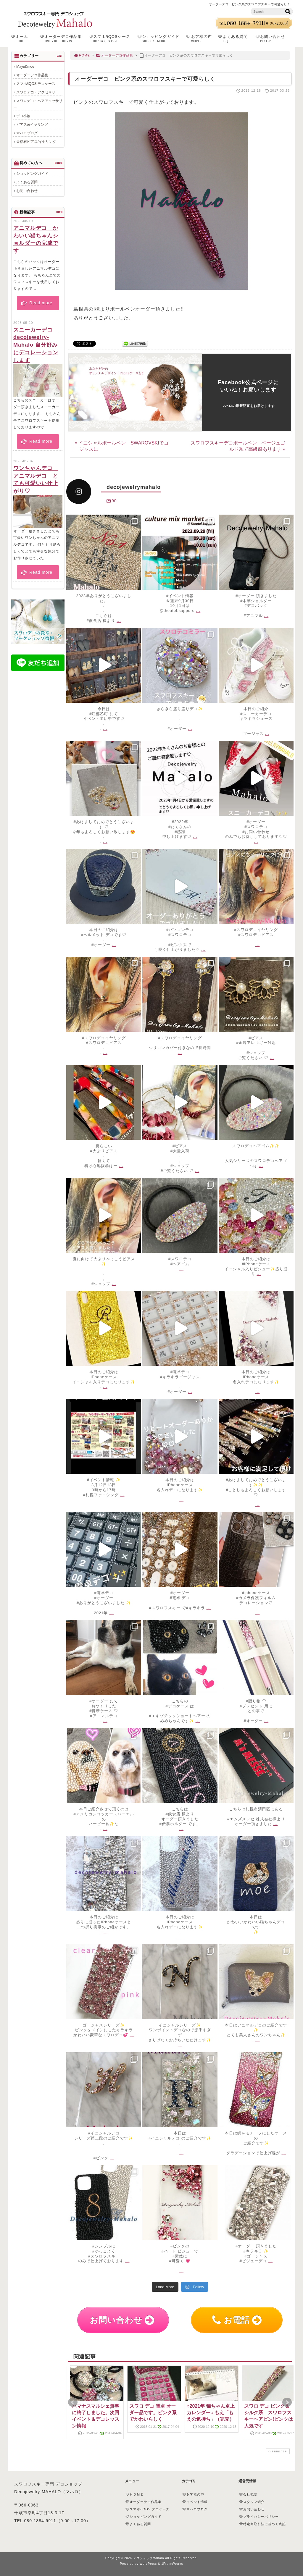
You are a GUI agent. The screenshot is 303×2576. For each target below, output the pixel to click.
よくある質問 (235, 38)
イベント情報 (195, 2502)
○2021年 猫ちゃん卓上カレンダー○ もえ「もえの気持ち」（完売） (211, 2413)
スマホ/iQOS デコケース (35, 84)
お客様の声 (200, 38)
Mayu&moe (25, 66)
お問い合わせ (275, 38)
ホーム (23, 38)
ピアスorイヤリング (32, 124)
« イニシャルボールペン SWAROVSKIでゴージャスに (122, 446)
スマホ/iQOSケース (111, 38)
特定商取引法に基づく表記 (262, 2524)
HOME (81, 55)
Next (287, 2402)
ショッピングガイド (160, 38)
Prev (73, 2402)
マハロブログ (27, 133)
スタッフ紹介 (252, 2502)
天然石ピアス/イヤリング (36, 142)
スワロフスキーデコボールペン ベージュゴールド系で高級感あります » (238, 446)
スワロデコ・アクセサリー (37, 92)
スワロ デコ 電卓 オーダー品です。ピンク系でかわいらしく (153, 2413)
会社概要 (248, 2494)
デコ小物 (23, 116)
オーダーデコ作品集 (62, 38)
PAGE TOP (277, 2451)
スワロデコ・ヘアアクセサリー (37, 104)
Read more (36, 302)
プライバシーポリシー (259, 2516)
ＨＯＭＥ (134, 2494)
